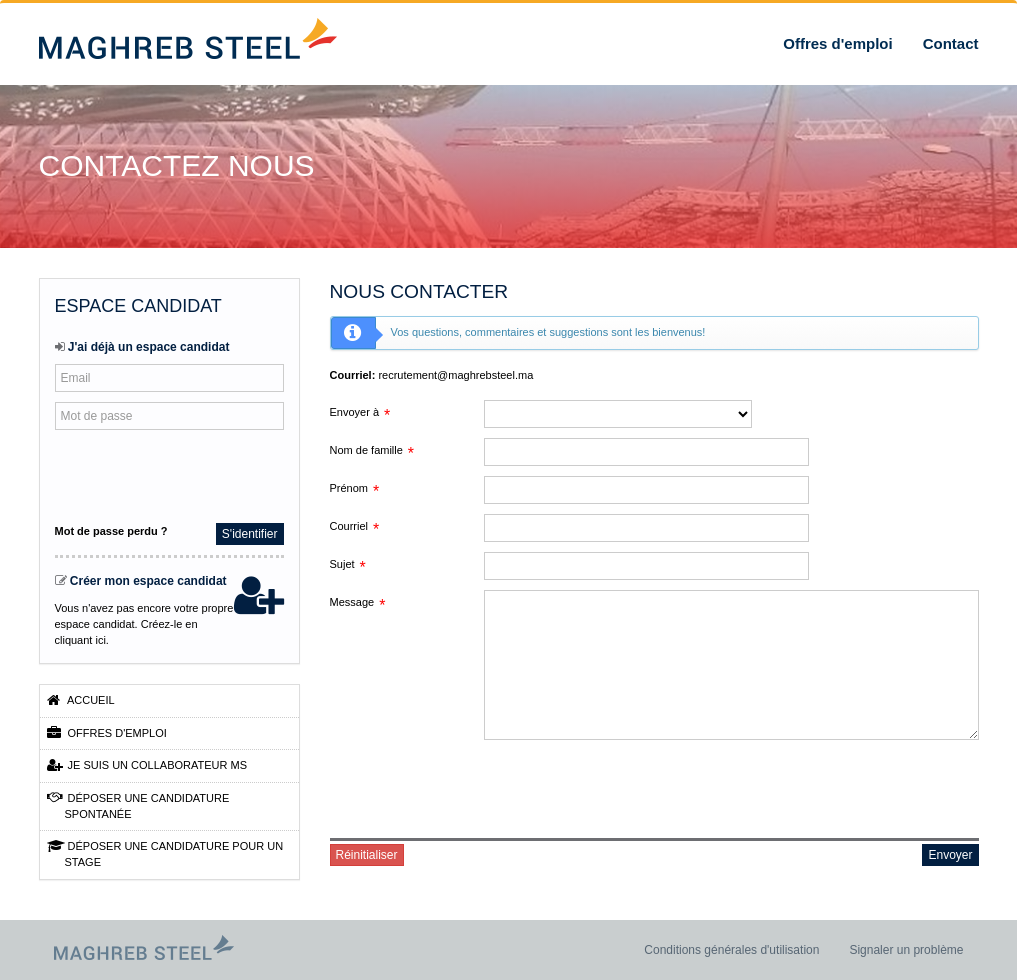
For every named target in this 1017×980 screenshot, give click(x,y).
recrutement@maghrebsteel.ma (455, 375)
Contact (951, 43)
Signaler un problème (906, 950)
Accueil (81, 700)
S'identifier (250, 534)
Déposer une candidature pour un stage (165, 853)
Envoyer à (355, 412)
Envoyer (950, 855)
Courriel (349, 526)
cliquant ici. (82, 640)
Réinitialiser (367, 855)
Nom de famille (366, 450)
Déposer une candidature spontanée (138, 805)
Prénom (349, 488)
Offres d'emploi (837, 43)
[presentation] (187, 474)
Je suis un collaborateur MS (147, 765)
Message (352, 602)
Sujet (342, 564)
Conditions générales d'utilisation (731, 950)
